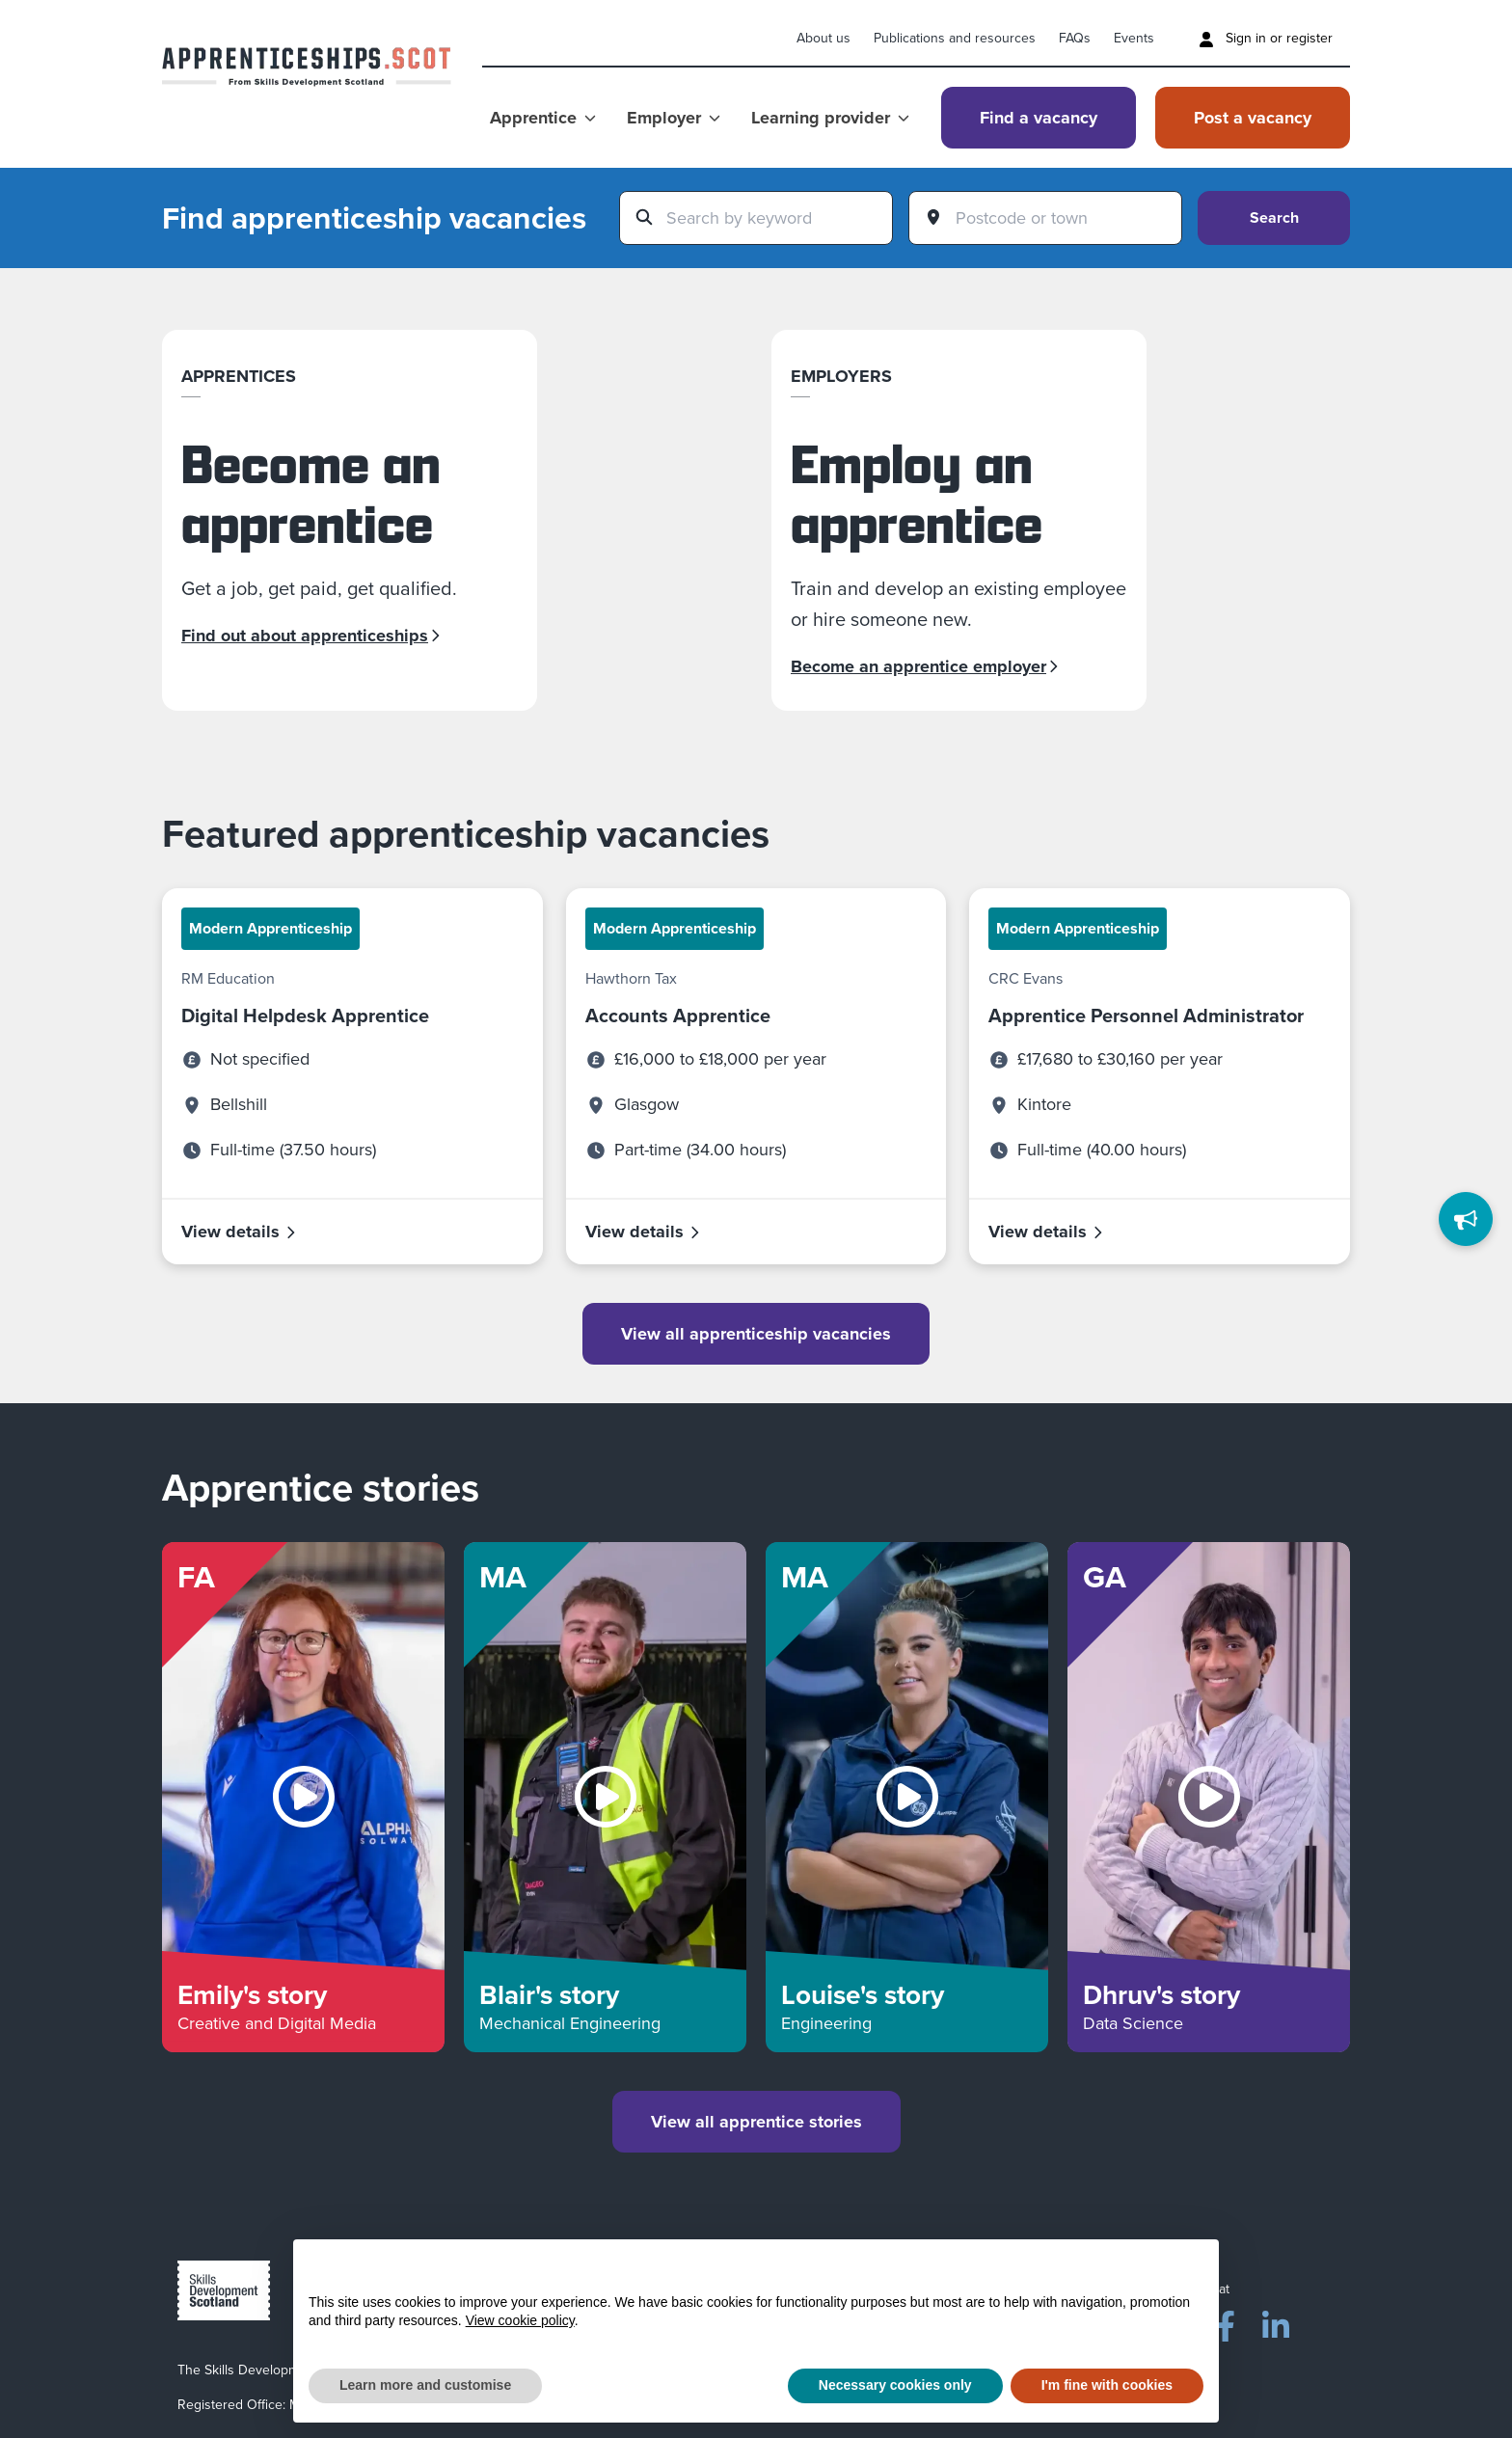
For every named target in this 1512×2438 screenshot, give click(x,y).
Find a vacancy (1038, 117)
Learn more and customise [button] (425, 2385)
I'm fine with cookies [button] (1107, 2385)
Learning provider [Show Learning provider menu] (830, 117)
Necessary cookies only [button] (895, 2385)
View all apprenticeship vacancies (756, 1333)
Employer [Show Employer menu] (673, 117)
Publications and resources (955, 38)
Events (1134, 38)
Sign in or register (1266, 38)
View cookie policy (520, 2320)
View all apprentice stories (756, 2121)
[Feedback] (1466, 1219)
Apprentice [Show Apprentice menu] (543, 117)
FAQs (1075, 38)
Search (1274, 217)
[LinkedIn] (1275, 2322)
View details (239, 1231)
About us (823, 38)
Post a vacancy (1252, 117)
